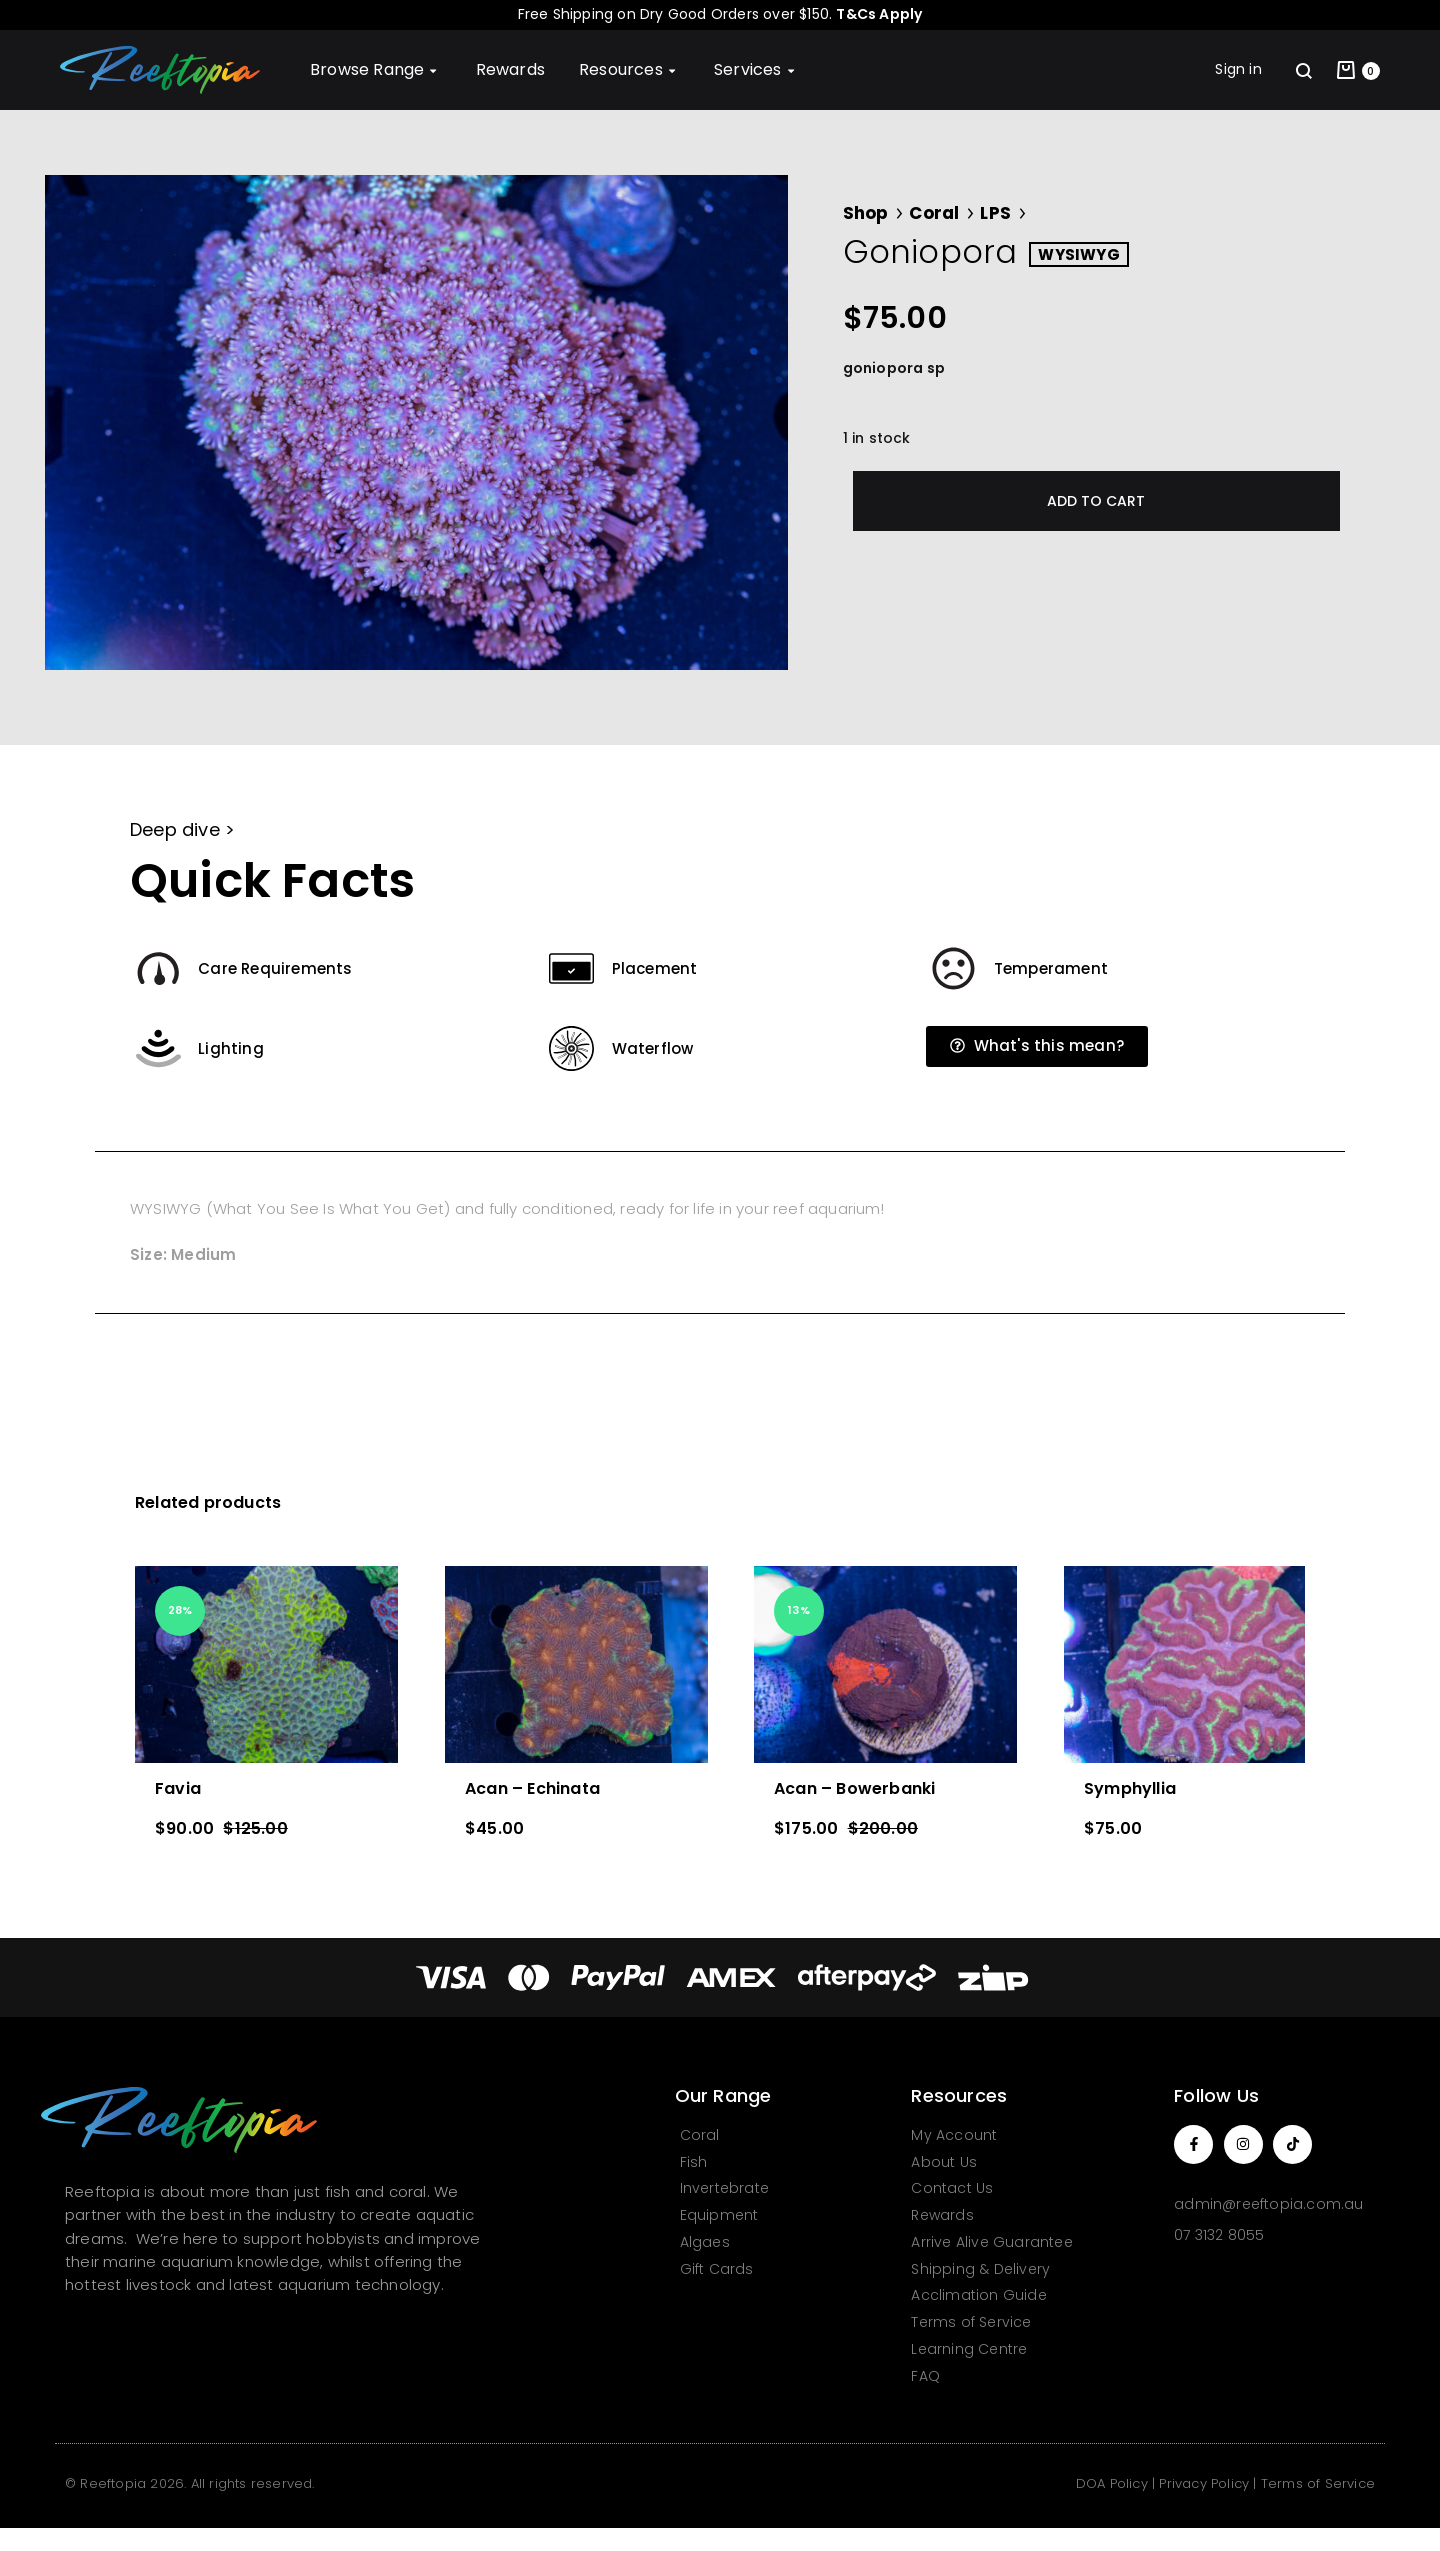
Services (756, 69)
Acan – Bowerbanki (854, 1788)
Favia (178, 1788)
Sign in (1238, 69)
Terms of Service (1318, 2483)
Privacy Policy (1204, 2483)
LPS (995, 213)
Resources (629, 69)
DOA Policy (1112, 2483)
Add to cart (1096, 501)
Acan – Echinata (532, 1788)
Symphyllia (1130, 1788)
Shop (866, 213)
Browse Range (376, 69)
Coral (934, 213)
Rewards (510, 69)
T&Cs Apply (879, 14)
